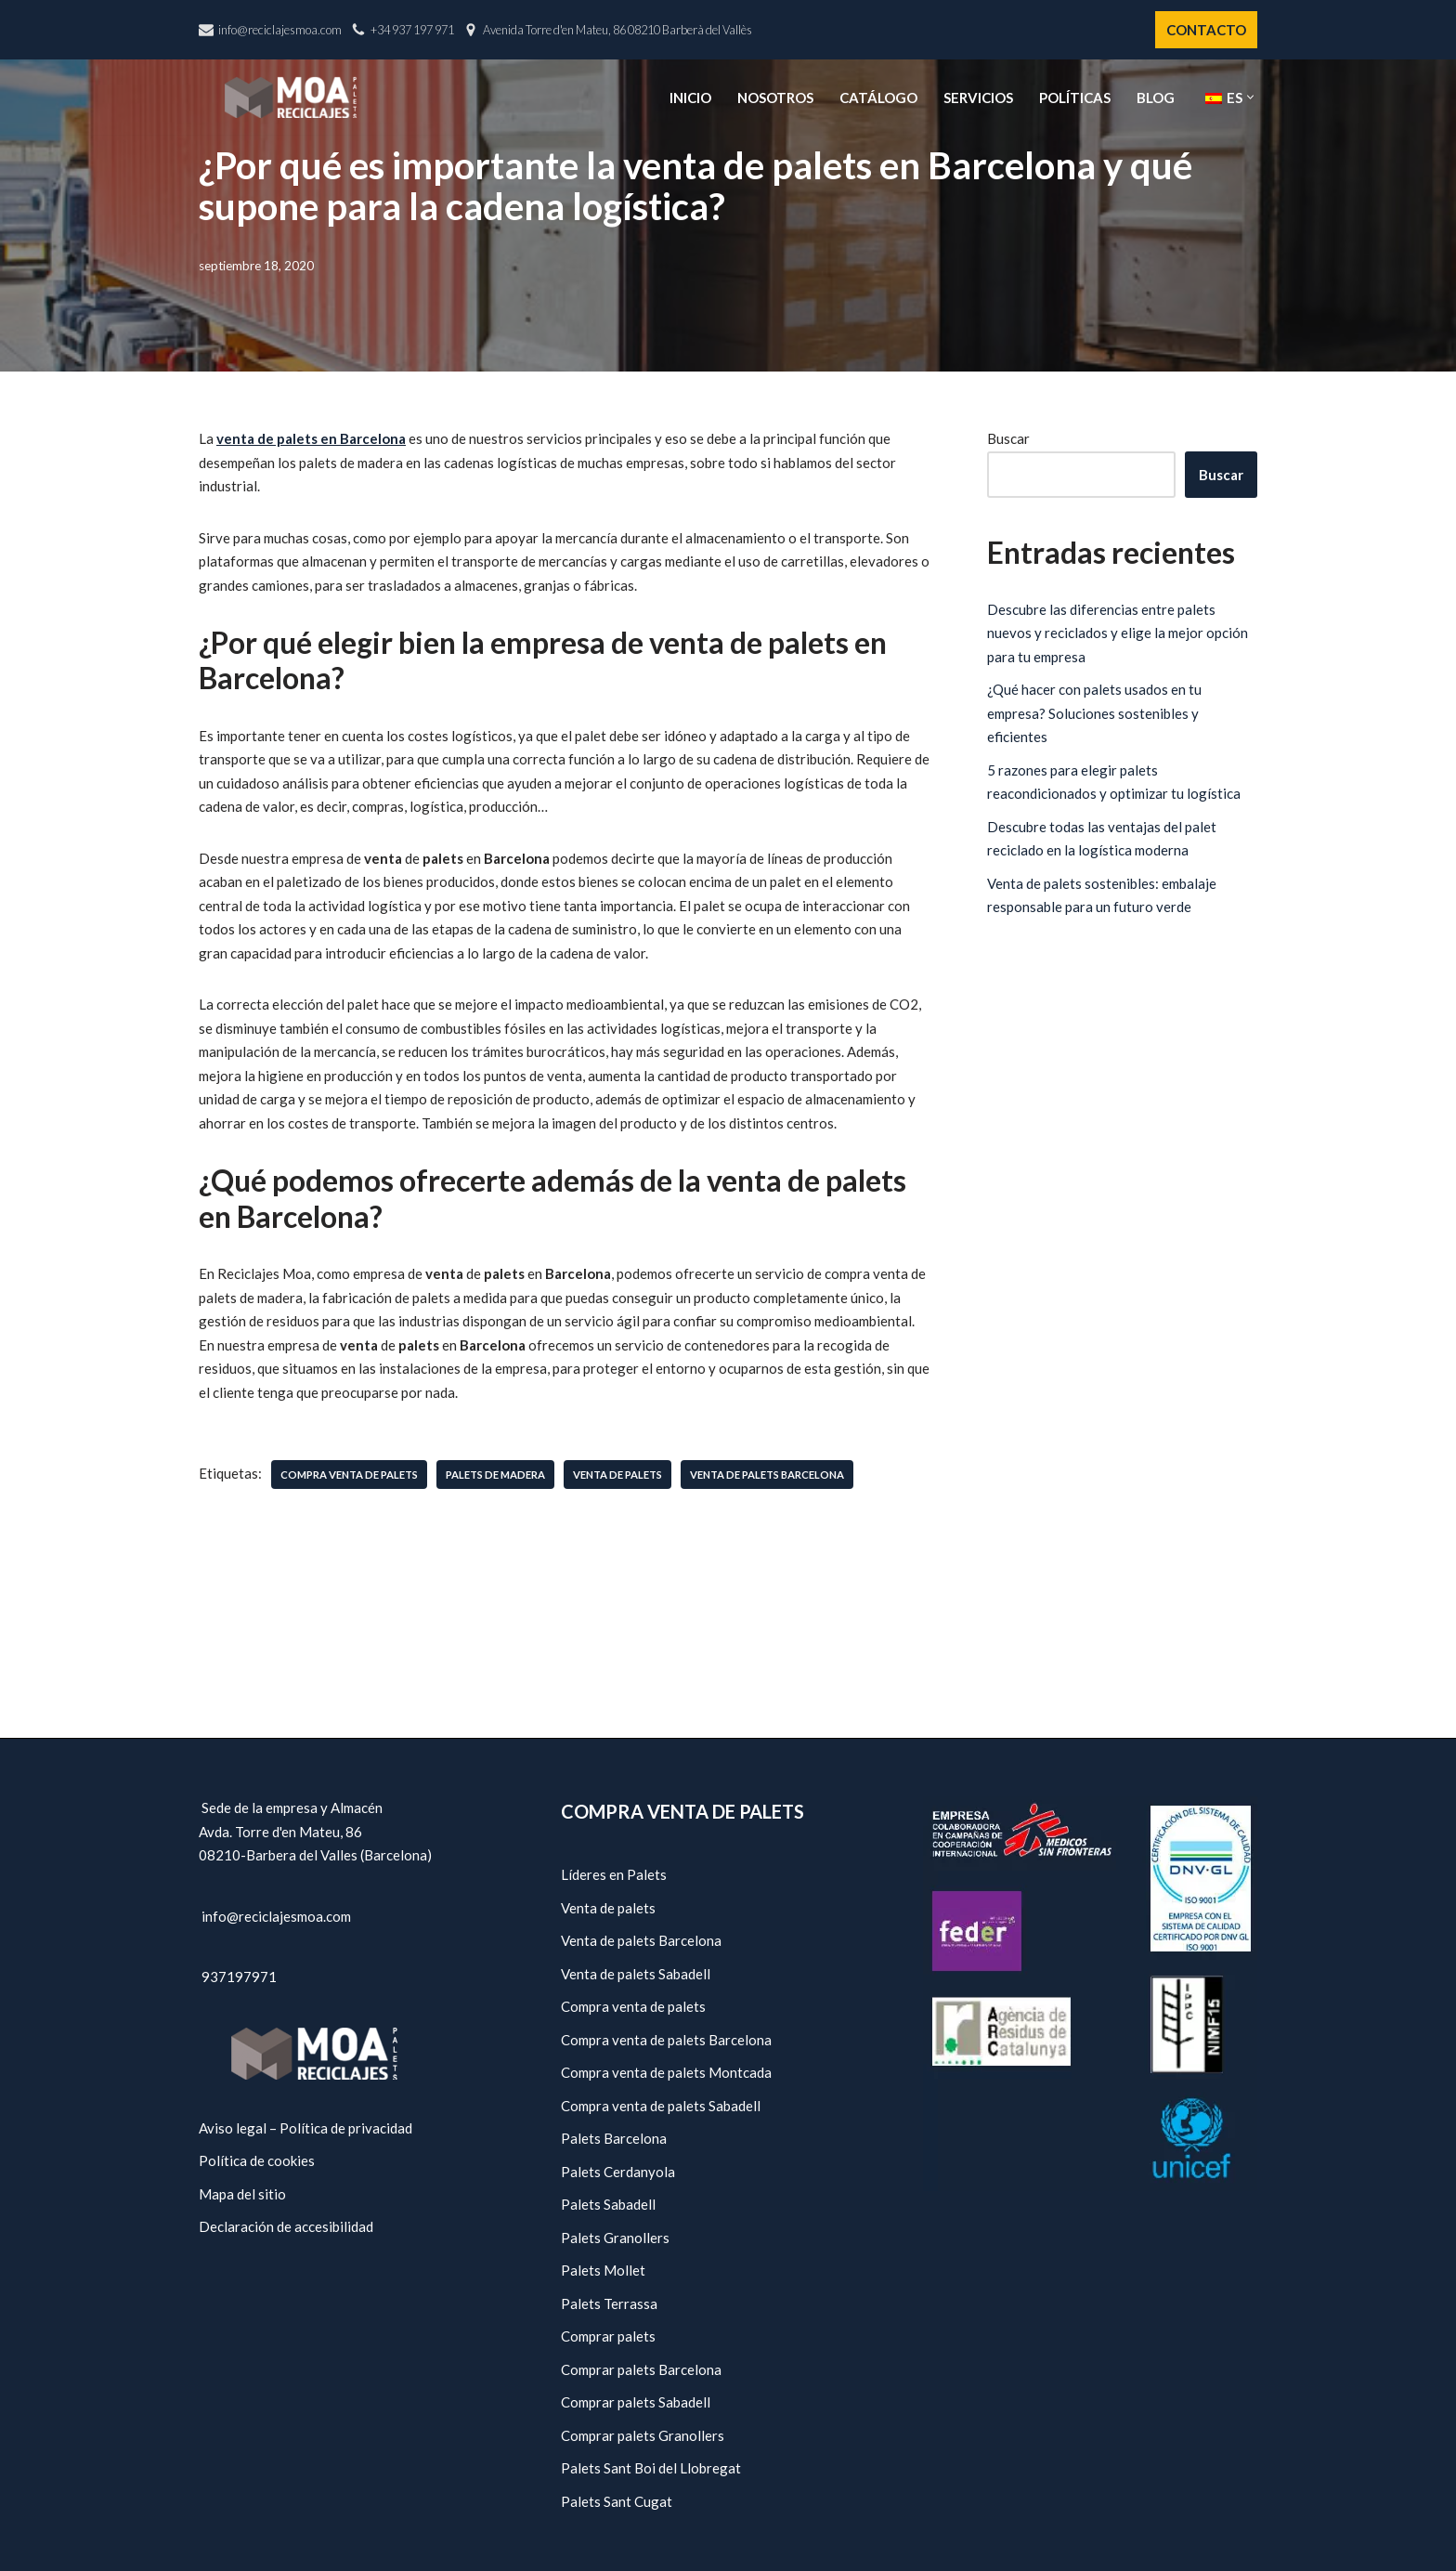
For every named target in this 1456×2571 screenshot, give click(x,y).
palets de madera (495, 1474)
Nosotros (775, 97)
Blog (1156, 97)
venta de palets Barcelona (767, 1474)
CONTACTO (1206, 29)
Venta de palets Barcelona (641, 1940)
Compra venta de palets (633, 2006)
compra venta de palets (349, 1474)
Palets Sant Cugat (616, 2501)
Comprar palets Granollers (642, 2435)
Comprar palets (608, 2336)
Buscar (1008, 438)
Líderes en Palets (614, 1874)
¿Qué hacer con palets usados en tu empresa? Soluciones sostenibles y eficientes (1094, 713)
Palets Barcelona (614, 2138)
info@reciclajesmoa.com (280, 29)
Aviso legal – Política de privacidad (305, 2128)
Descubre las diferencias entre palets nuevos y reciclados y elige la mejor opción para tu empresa (1117, 633)
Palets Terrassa (609, 2303)
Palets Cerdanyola (618, 2171)
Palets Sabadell (608, 2204)
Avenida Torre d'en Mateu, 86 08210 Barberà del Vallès (617, 29)
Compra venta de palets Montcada (666, 2072)
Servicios (978, 97)
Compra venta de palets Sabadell (660, 2105)
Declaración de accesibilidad (286, 2226)
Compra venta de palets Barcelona (666, 2039)
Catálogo (878, 97)
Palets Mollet (603, 2270)
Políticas (1075, 97)
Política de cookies (257, 2160)
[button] (1250, 97)
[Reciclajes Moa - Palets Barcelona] (291, 97)
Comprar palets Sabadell (635, 2402)
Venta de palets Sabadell (635, 1973)
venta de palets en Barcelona (311, 438)
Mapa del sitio (242, 2194)
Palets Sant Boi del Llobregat (651, 2468)
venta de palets (617, 1474)
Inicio (690, 97)
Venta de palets (608, 1907)
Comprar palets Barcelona (641, 2369)
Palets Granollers (615, 2237)
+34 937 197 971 (412, 29)
